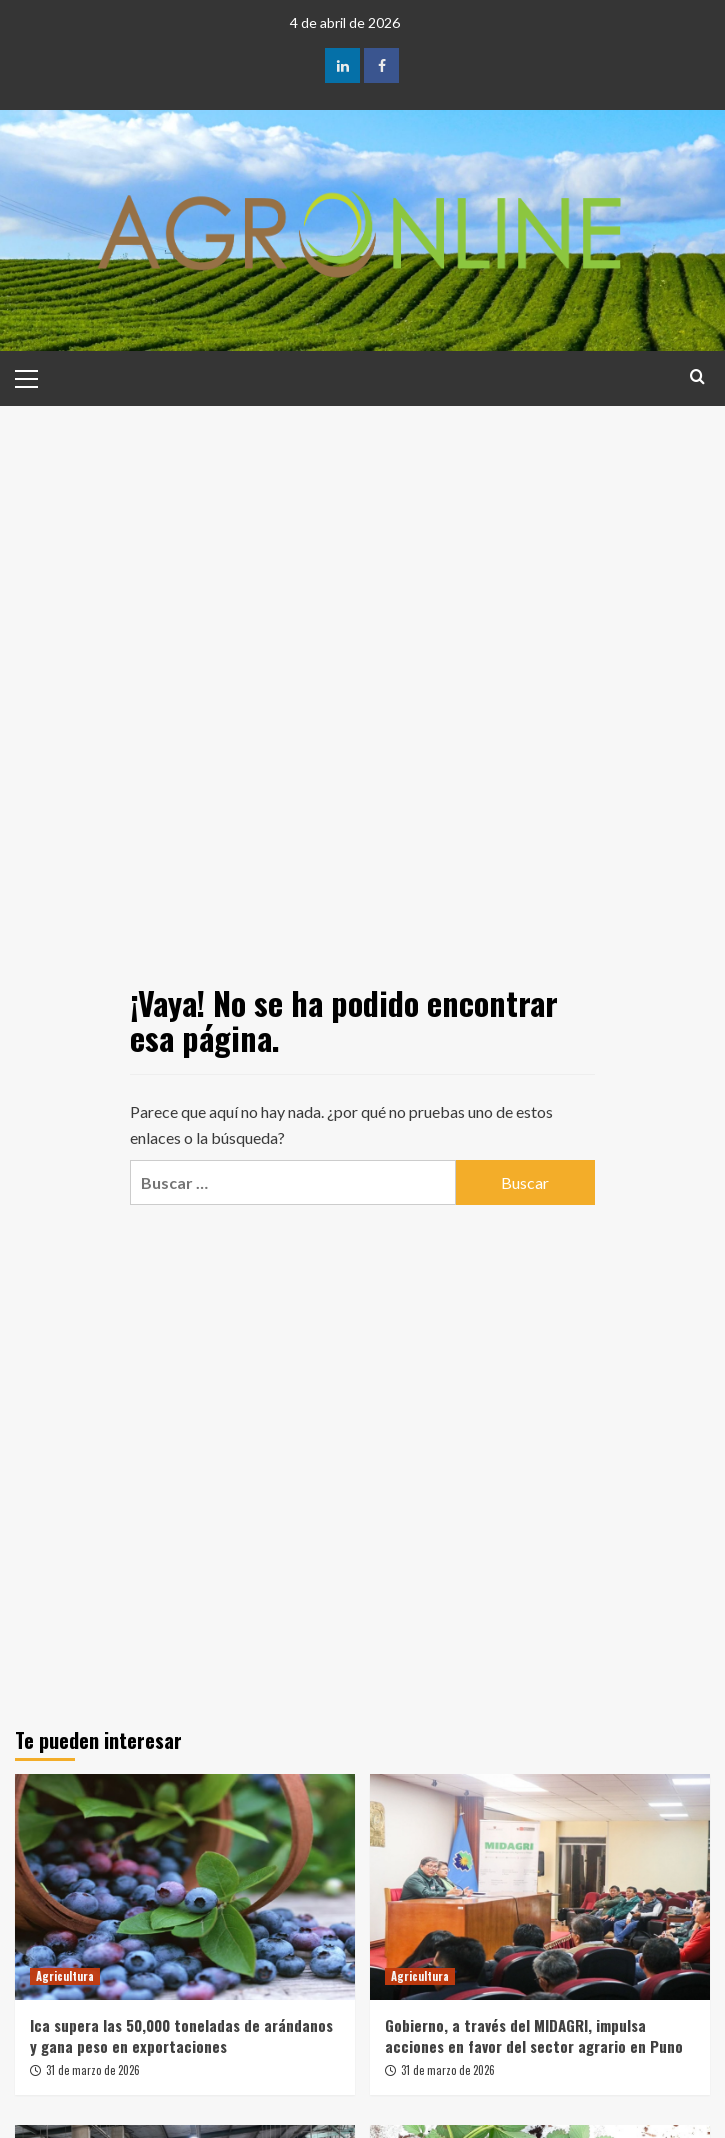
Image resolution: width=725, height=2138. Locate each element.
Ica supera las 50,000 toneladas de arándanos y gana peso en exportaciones (181, 2035)
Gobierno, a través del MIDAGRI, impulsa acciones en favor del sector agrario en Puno (534, 2035)
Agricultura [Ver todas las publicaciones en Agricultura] (65, 1976)
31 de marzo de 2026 (93, 2070)
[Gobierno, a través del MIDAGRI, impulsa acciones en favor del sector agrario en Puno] (540, 1887)
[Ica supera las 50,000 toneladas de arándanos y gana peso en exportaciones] (185, 1887)
